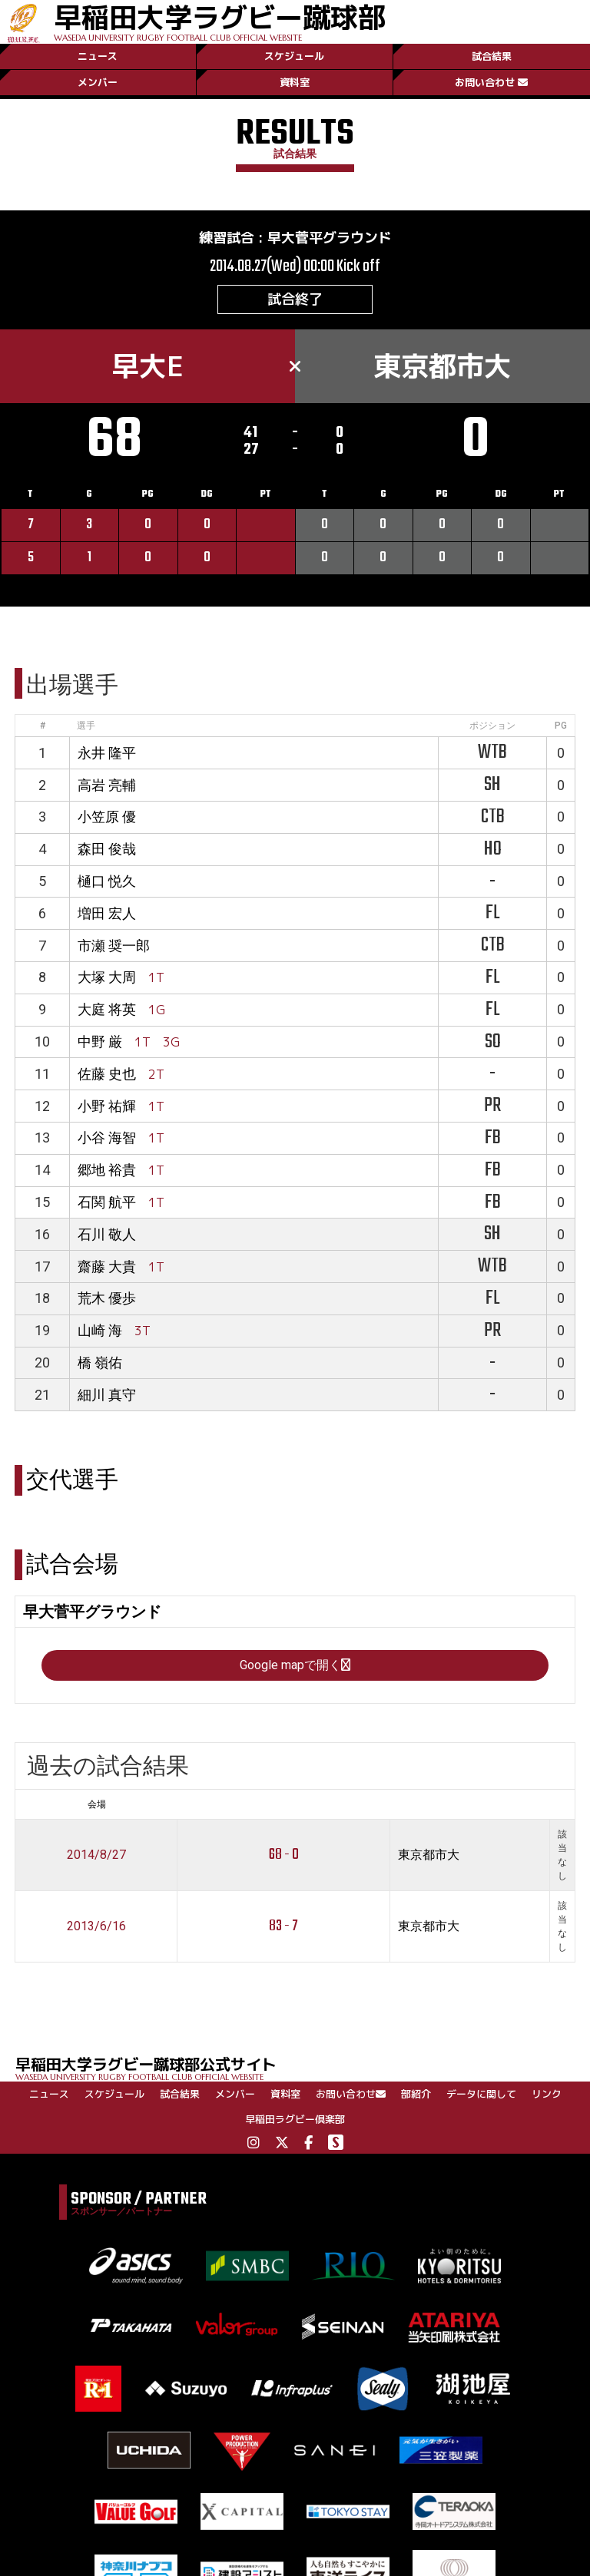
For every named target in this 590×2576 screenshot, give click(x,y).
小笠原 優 (107, 817)
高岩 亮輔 (107, 785)
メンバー (98, 82)
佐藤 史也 (107, 1074)
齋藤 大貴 (107, 1266)
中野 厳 (100, 1041)
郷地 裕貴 (107, 1170)
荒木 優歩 (107, 1298)
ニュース (98, 56)
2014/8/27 (96, 1854)
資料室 (295, 82)
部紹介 (416, 2094)
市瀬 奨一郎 (114, 945)
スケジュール (294, 56)
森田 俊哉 (107, 849)
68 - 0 (284, 1855)
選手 (86, 725)
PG (561, 725)
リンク (547, 2094)
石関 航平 (107, 1202)
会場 (97, 1804)
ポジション (492, 725)
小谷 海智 (107, 1137)
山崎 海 (100, 1330)
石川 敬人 (107, 1234)
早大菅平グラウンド (329, 237)
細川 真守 (107, 1395)
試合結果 (492, 56)
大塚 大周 (107, 977)
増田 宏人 (107, 913)
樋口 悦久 (107, 881)
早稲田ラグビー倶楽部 (295, 2119)
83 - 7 (283, 1926)
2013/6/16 (96, 1926)
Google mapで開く (295, 1665)
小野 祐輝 (107, 1106)
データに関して (481, 2094)
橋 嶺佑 (100, 1362)
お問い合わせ (491, 82)
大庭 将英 (107, 1009)
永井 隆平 (107, 753)
